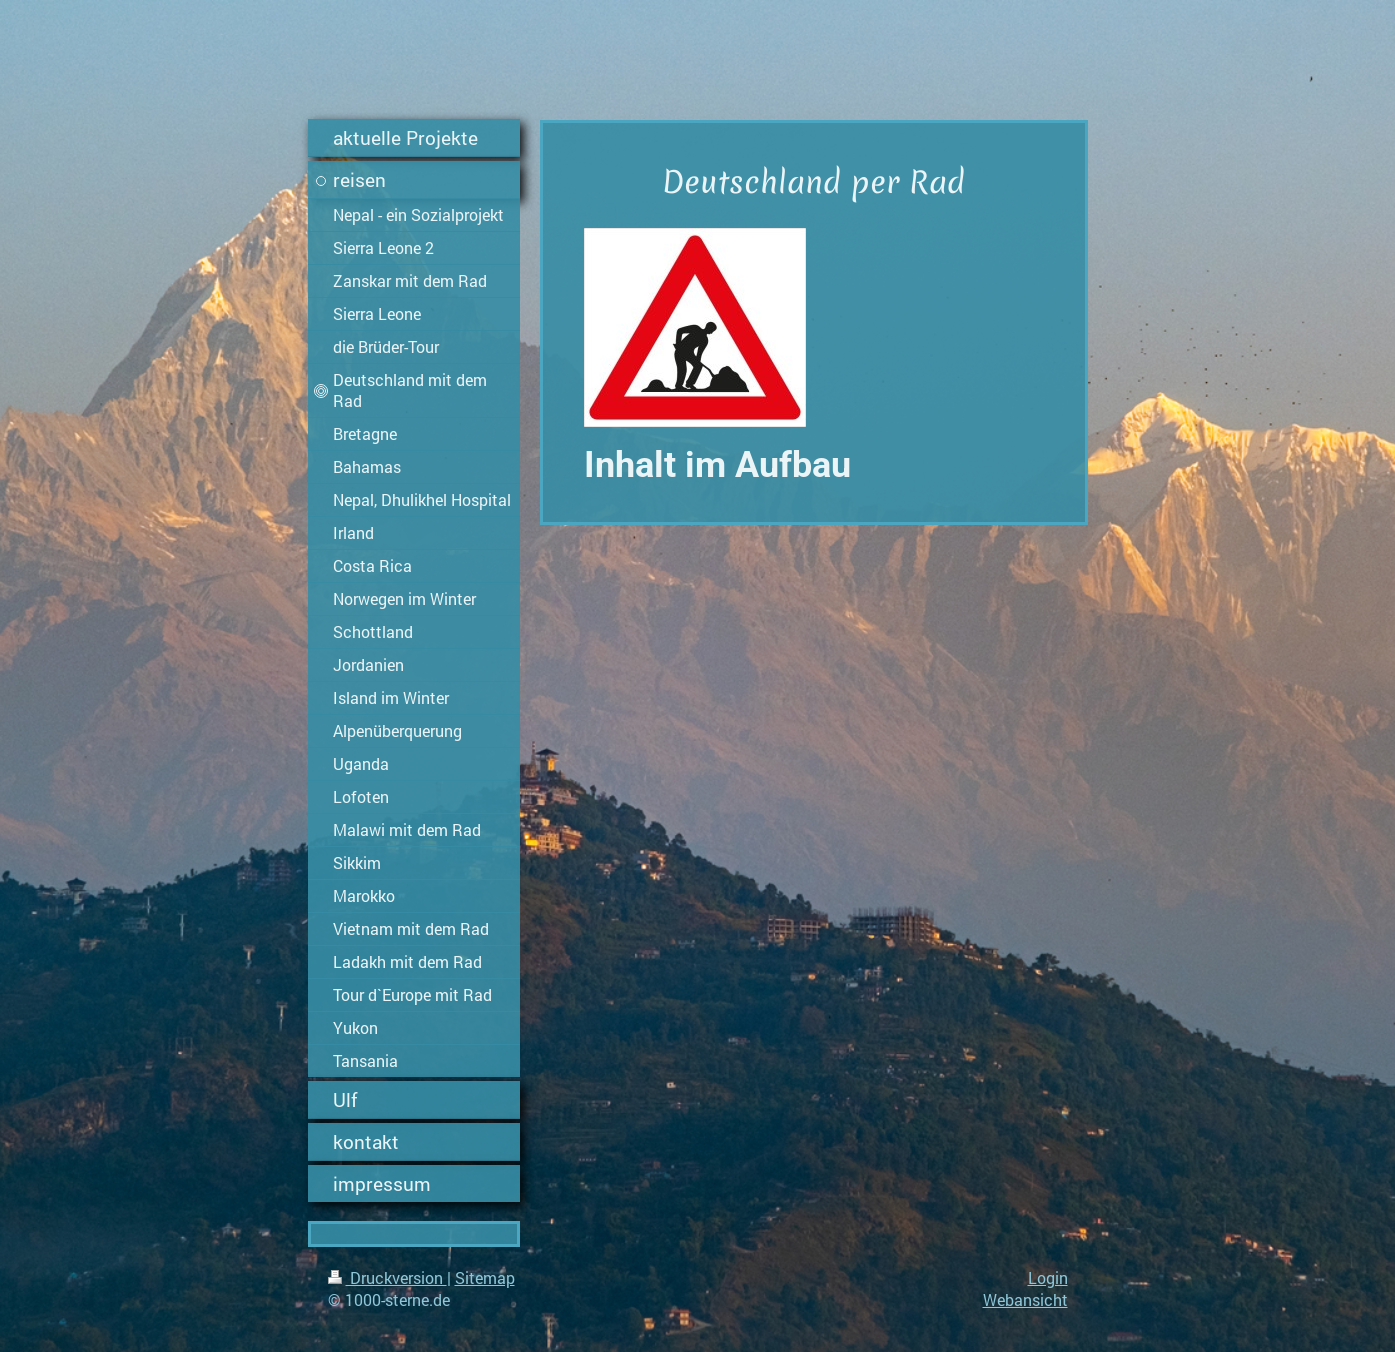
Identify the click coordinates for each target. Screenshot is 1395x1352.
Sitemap (485, 1277)
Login (1048, 1277)
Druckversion (387, 1277)
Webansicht (1025, 1299)
